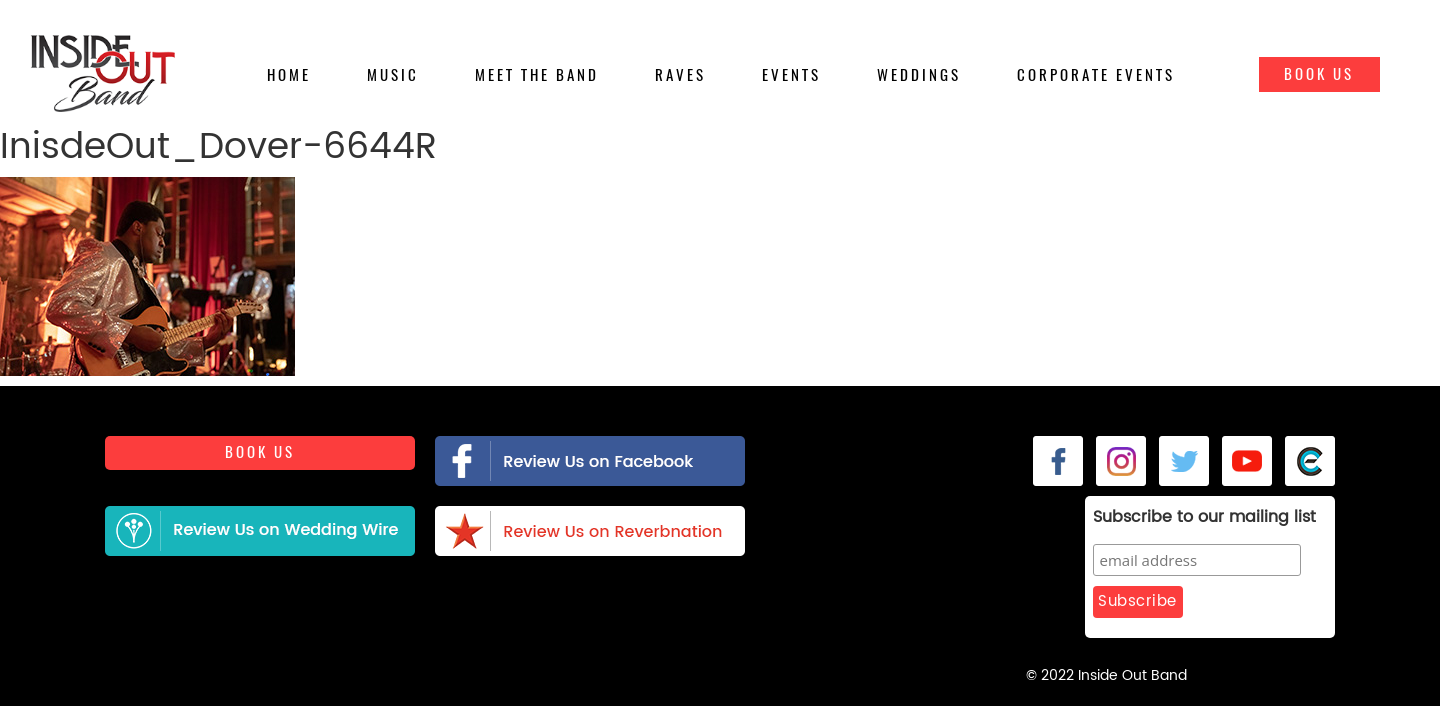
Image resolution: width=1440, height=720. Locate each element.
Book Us (1319, 74)
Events (791, 75)
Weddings (919, 75)
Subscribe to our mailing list (1154, 518)
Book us (260, 460)
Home (289, 75)
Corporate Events (1096, 75)
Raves (680, 75)
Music (393, 75)
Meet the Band (537, 75)
